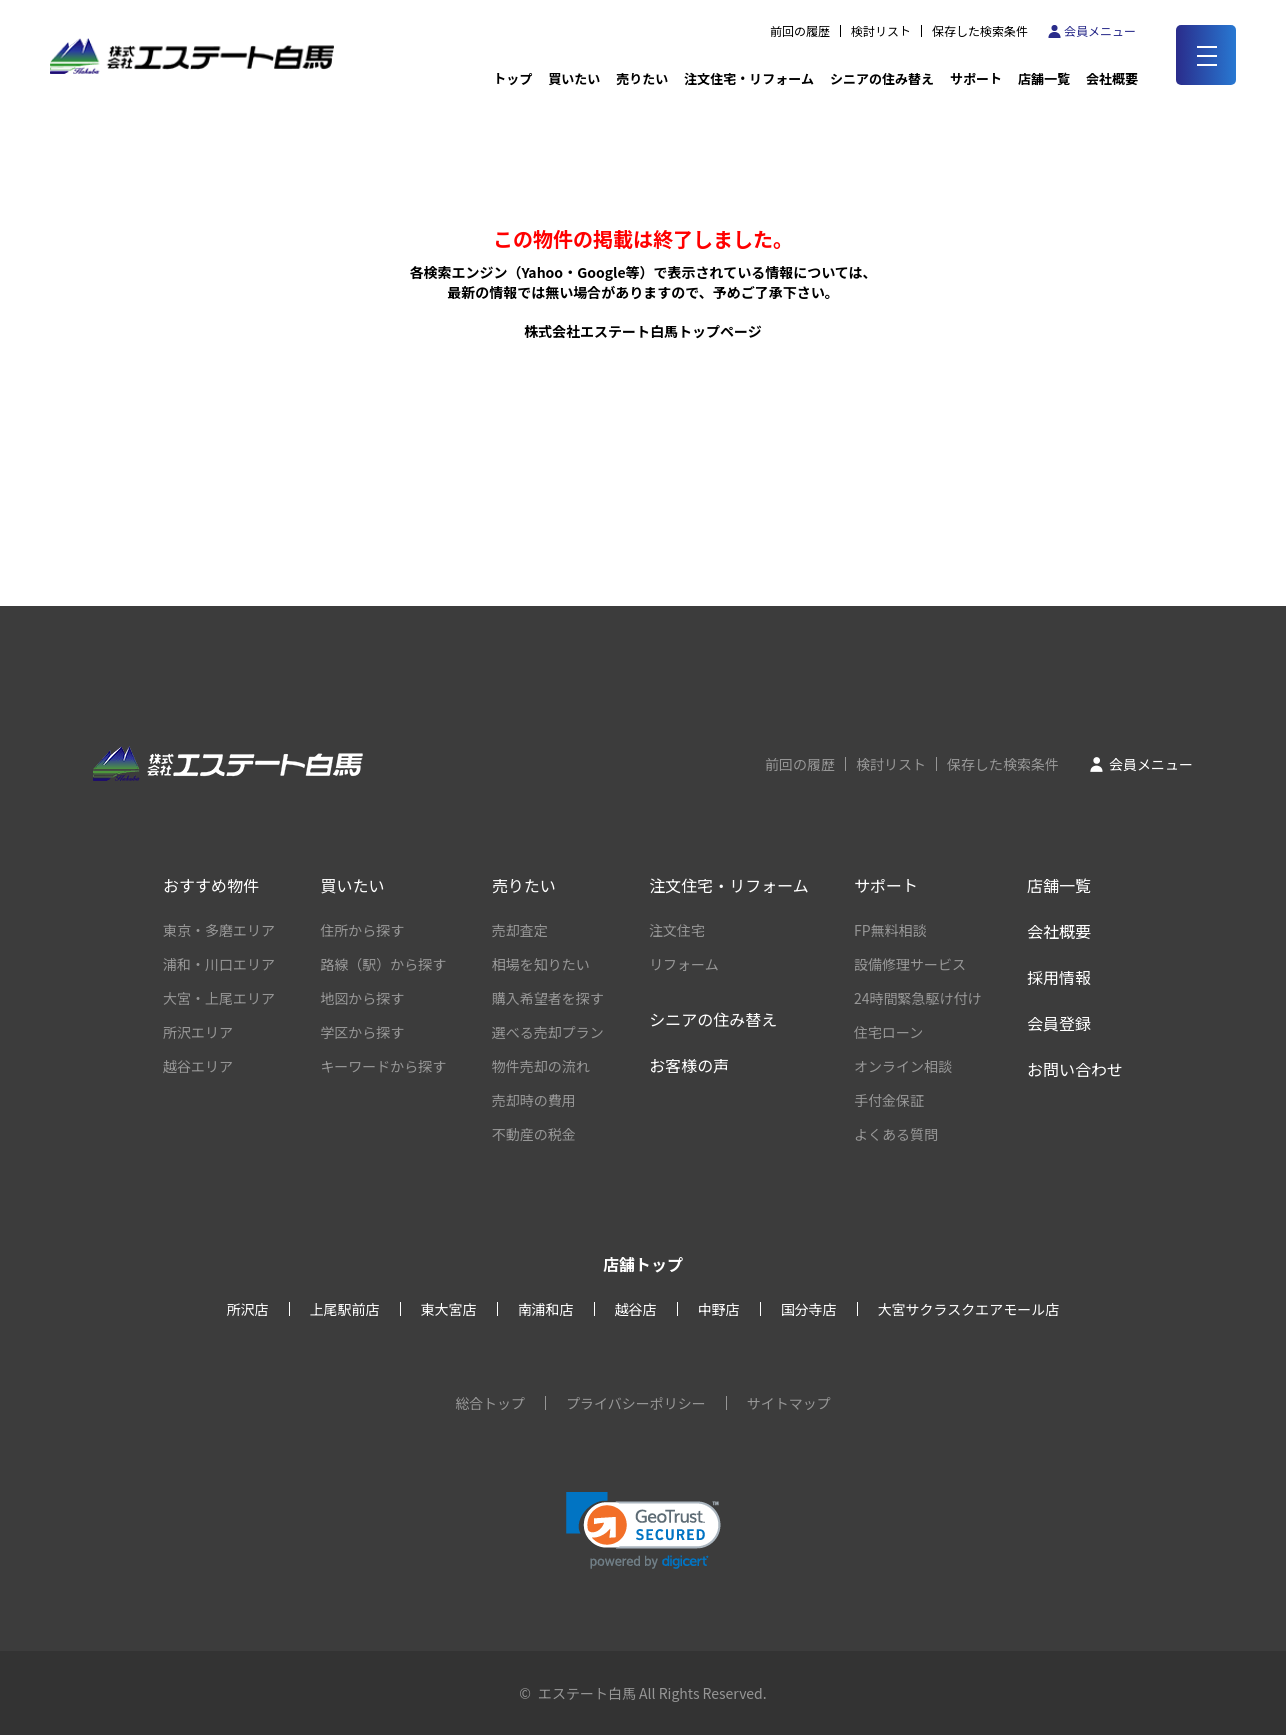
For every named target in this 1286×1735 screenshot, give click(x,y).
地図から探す (362, 998)
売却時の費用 (534, 1100)
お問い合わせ (1075, 1069)
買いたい (574, 78)
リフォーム (684, 964)
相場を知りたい (541, 964)
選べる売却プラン (548, 1032)
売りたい (642, 78)
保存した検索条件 (980, 31)
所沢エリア (198, 1032)
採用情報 (1059, 977)
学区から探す (362, 1032)
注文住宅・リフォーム (749, 78)
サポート (976, 78)
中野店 (719, 1309)
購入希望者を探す (548, 998)
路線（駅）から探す (383, 964)
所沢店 (248, 1309)
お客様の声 (689, 1065)
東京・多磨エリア (219, 930)
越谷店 (636, 1309)
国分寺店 (809, 1309)
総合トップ (490, 1403)
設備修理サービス (910, 964)
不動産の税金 (534, 1134)
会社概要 (1059, 931)
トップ (512, 78)
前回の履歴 (800, 31)
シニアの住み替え (882, 78)
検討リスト (881, 31)
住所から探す (362, 930)
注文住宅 (677, 930)
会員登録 (1059, 1023)
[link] (643, 1530)
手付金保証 (889, 1100)
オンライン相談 (903, 1066)
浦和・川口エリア (219, 964)
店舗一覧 (1044, 78)
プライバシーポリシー (636, 1403)
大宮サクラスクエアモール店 (969, 1309)
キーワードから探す (383, 1066)
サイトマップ (789, 1403)
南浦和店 (546, 1309)
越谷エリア (198, 1066)
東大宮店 (449, 1309)
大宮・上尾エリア (219, 998)
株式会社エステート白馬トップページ (643, 331)
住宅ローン (888, 1032)
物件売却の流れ (541, 1066)
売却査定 (520, 930)
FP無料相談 (890, 930)
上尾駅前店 (345, 1309)
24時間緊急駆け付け (918, 998)
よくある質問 (896, 1134)
